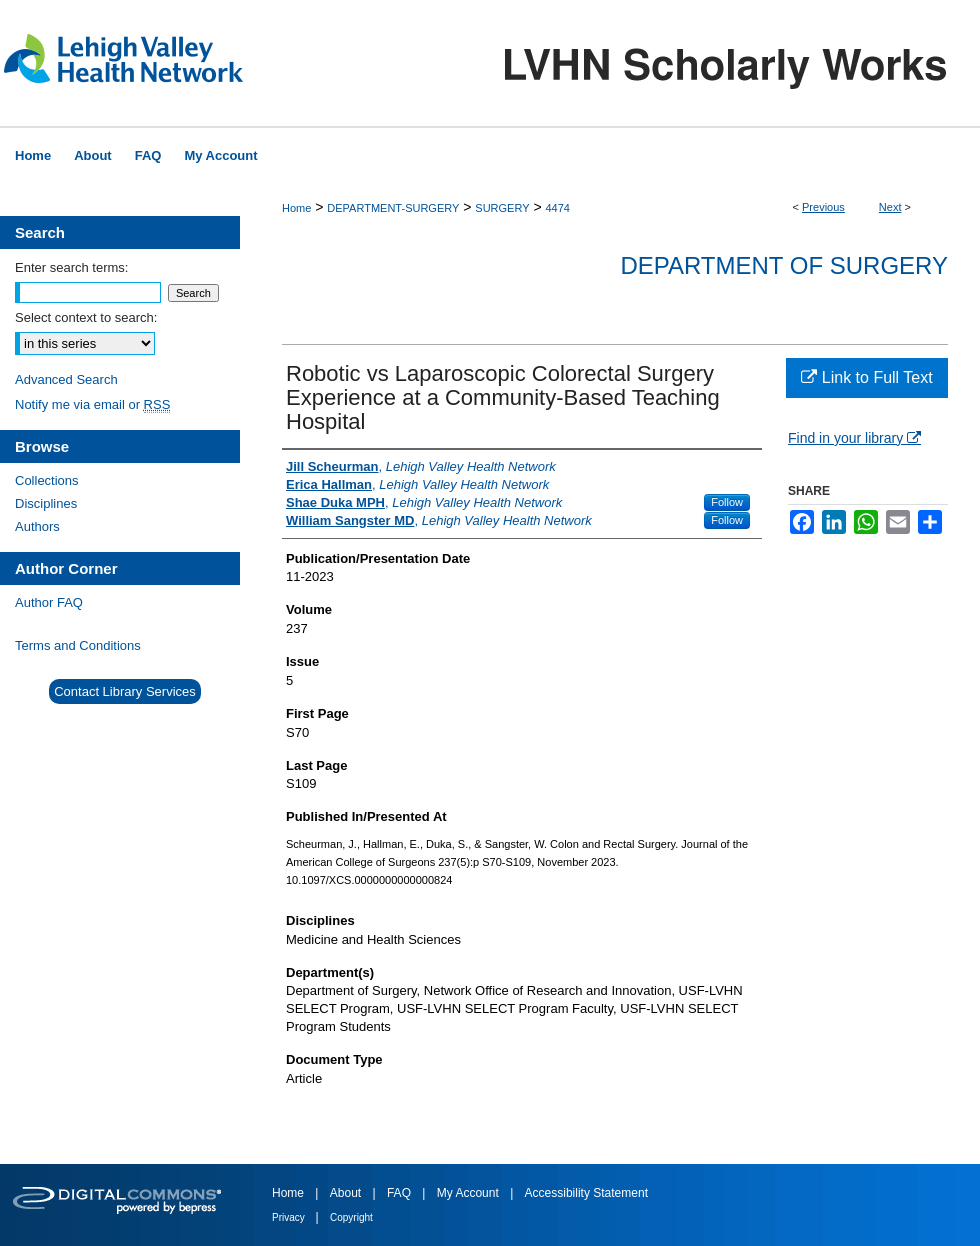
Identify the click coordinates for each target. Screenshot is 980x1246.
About (347, 1193)
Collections (47, 480)
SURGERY (502, 208)
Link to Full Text (866, 377)
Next (890, 207)
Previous (823, 207)
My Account (469, 1193)
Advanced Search (66, 379)
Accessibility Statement (586, 1193)
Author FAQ (49, 602)
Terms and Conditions (78, 645)
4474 (557, 208)
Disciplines (46, 503)
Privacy (290, 1217)
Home (296, 208)
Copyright (351, 1217)
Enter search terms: (71, 267)
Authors (37, 526)
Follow (727, 502)
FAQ (400, 1193)
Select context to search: (86, 317)
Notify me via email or (92, 404)
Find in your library (854, 438)
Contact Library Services (125, 691)
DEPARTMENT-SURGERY (393, 208)
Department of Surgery (784, 265)
